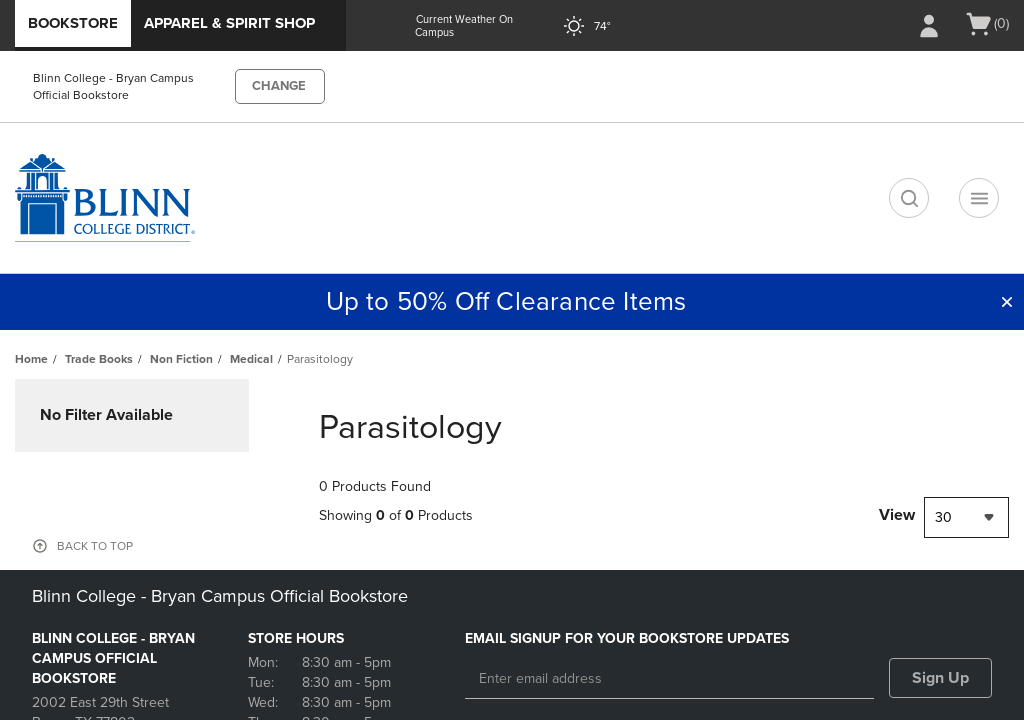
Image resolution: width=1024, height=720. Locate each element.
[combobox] (966, 517)
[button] (1007, 302)
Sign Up (940, 678)
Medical (251, 359)
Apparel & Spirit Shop (229, 23)
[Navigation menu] (979, 198)
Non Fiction (181, 359)
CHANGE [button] (279, 86)
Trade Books (99, 359)
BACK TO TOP (95, 546)
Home (31, 359)
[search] (909, 198)
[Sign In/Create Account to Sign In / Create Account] (929, 26)
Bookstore (73, 23)
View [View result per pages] (897, 515)
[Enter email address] (669, 679)
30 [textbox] (943, 517)
